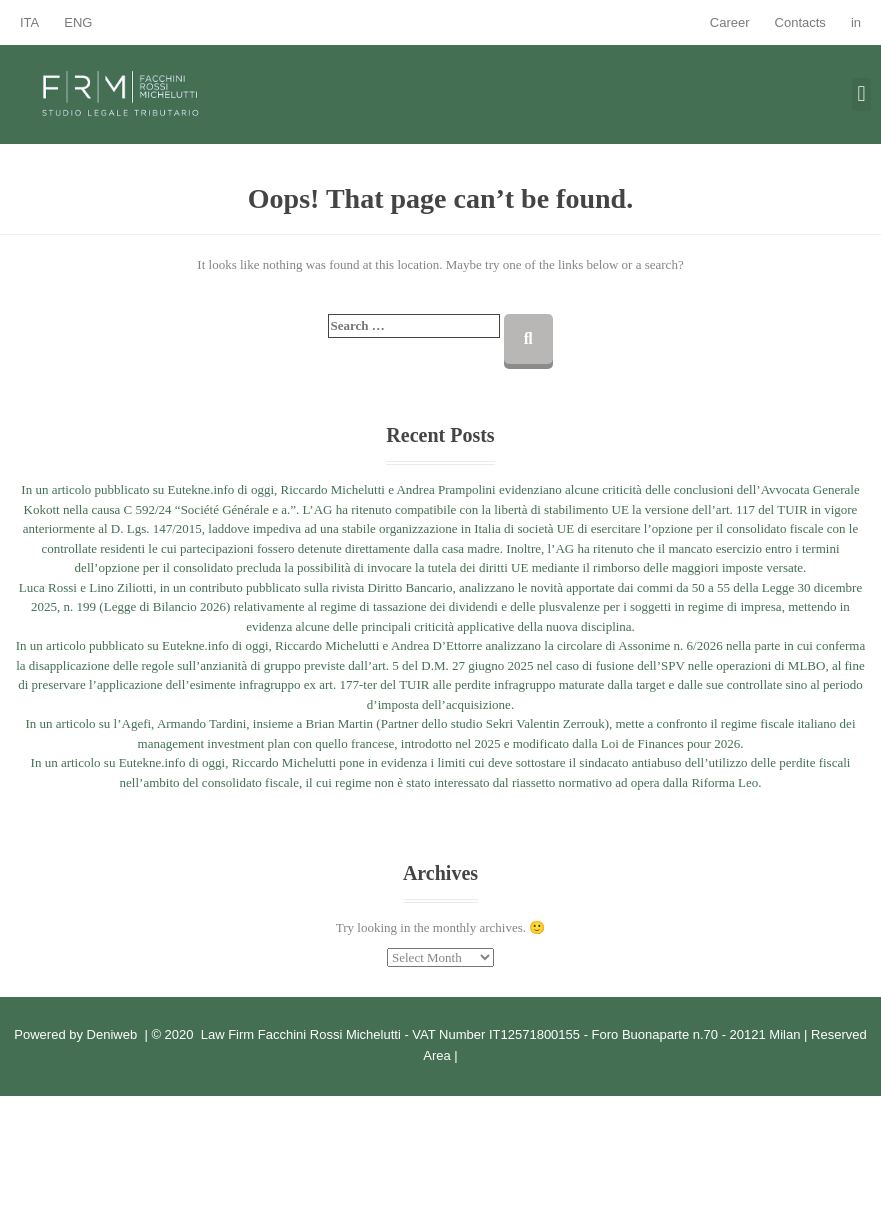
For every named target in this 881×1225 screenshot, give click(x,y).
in (856, 22)
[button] (861, 94)
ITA (29, 22)
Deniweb (112, 1034)
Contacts (800, 22)
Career (730, 22)
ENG (78, 22)
